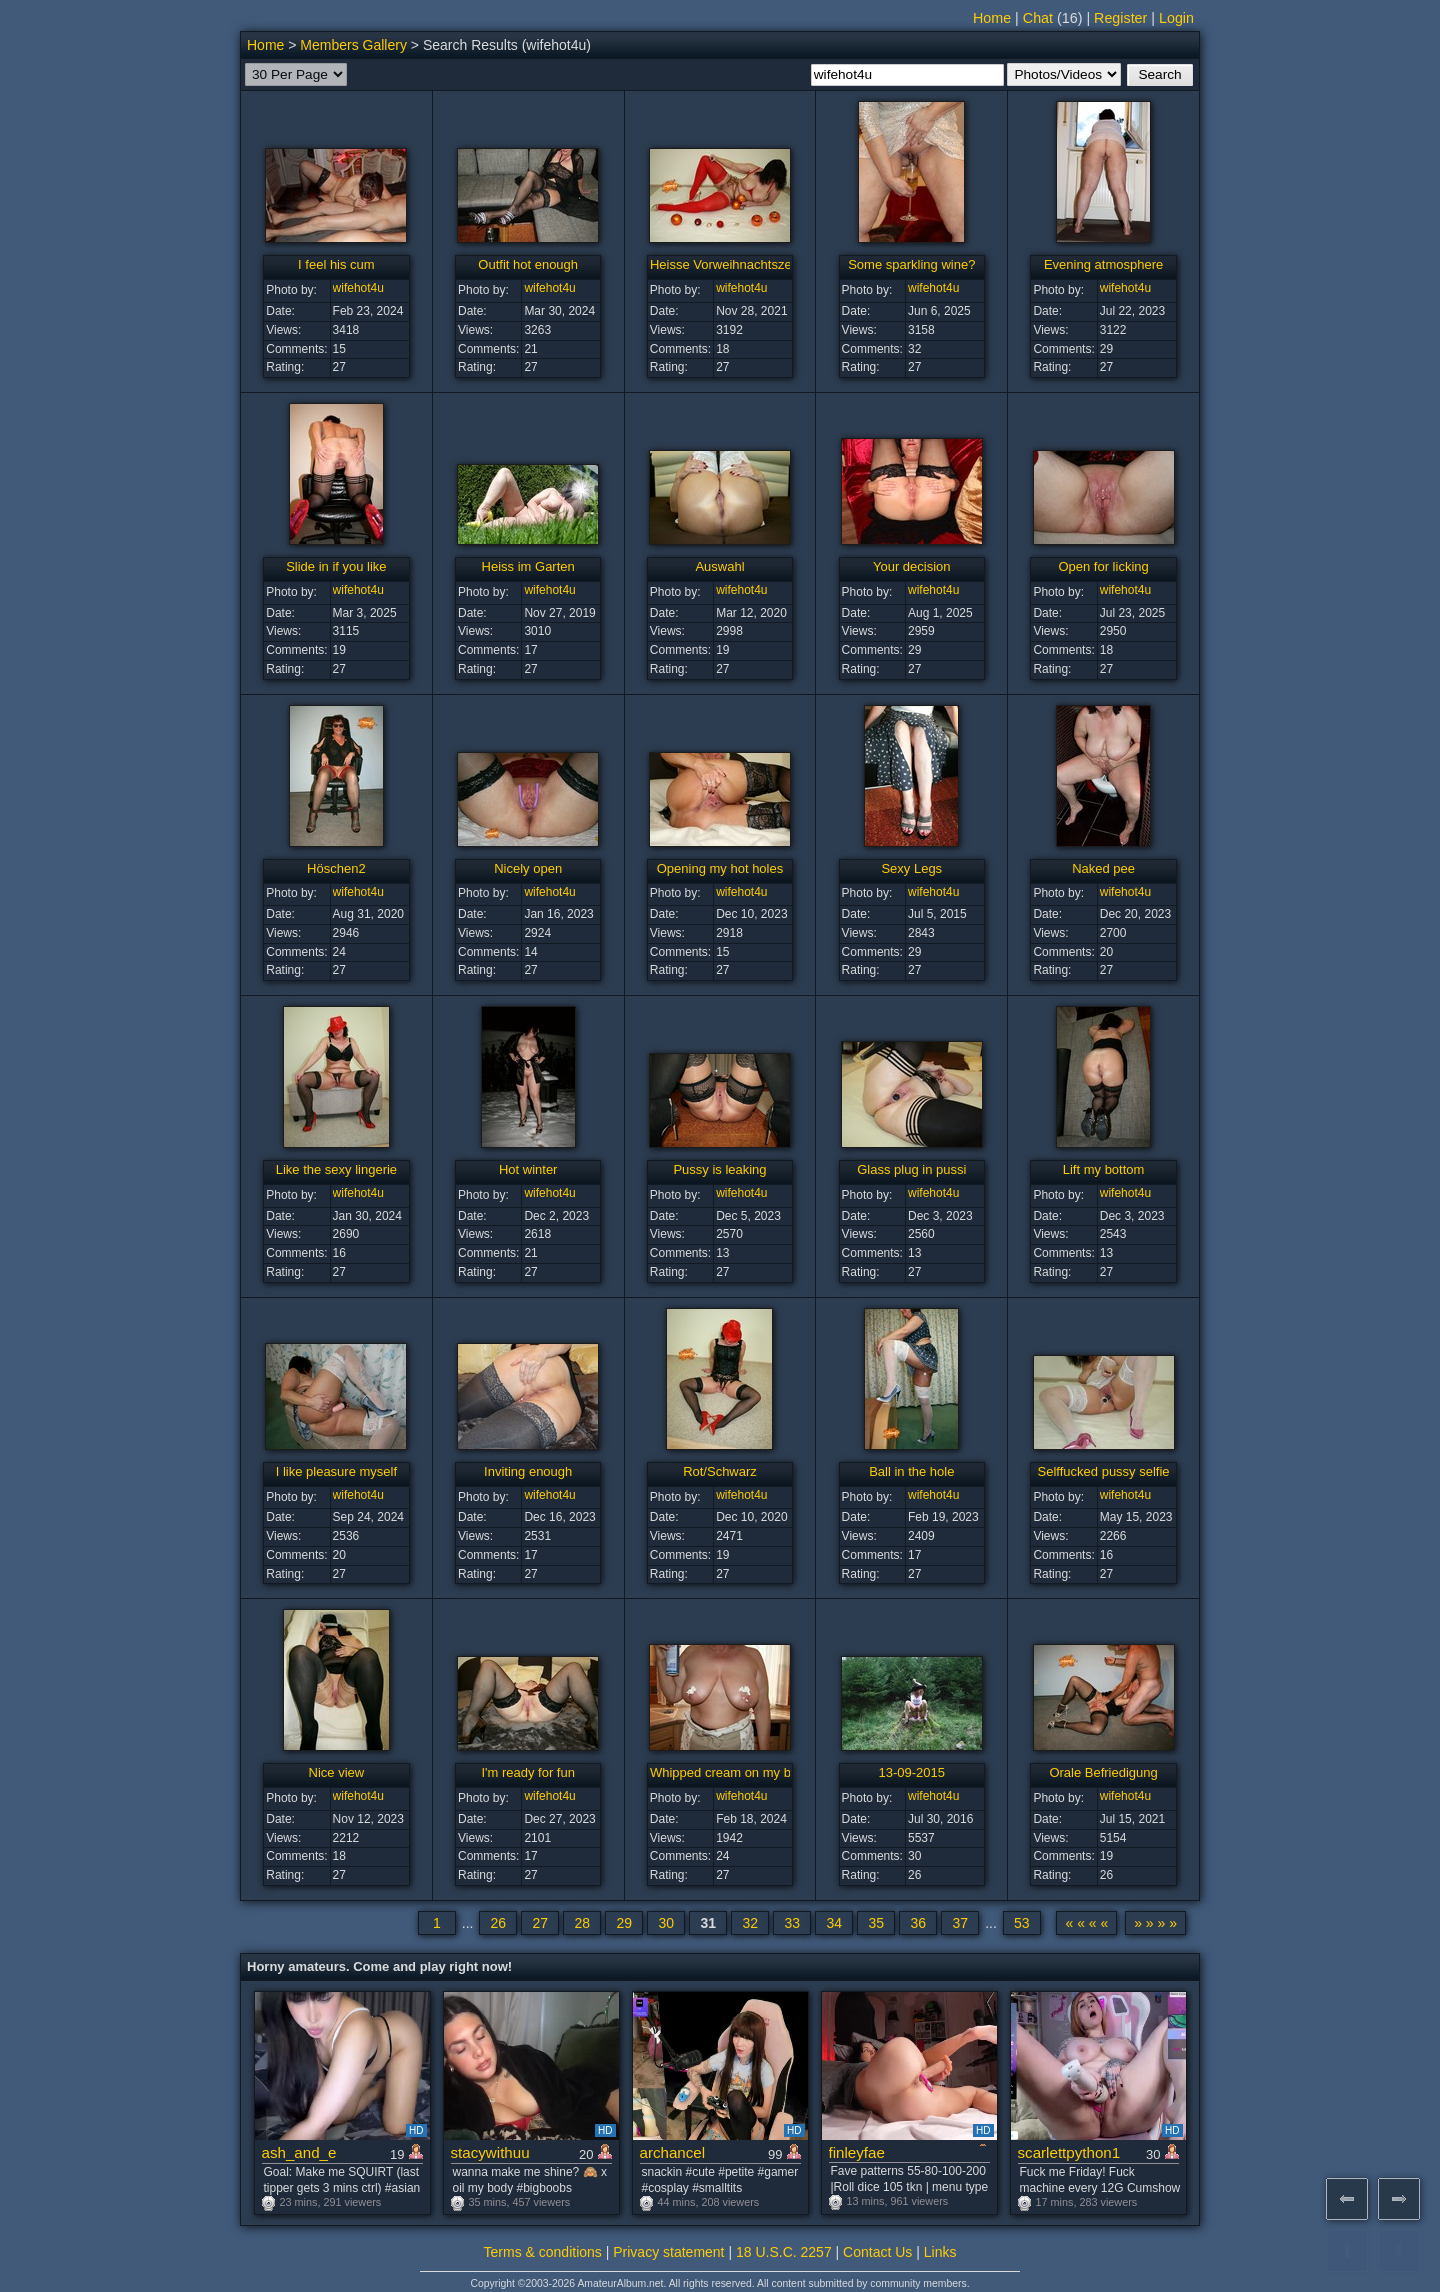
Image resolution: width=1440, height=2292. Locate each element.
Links (940, 2252)
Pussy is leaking (719, 1169)
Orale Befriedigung (1103, 1772)
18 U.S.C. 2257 (784, 2252)
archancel (673, 2152)
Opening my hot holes (720, 868)
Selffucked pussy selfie (1104, 1471)
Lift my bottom (1104, 1169)
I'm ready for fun (528, 1772)
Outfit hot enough (528, 264)
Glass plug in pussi (911, 1169)
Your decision (912, 566)
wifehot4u (358, 288)
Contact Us (877, 2252)
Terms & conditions (543, 2252)
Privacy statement (668, 2252)
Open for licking (1103, 566)
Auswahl (719, 566)
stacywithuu (490, 2152)
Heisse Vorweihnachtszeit (724, 264)
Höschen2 (336, 868)
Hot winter (528, 1169)
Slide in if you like (336, 566)
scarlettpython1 (1069, 2152)
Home (992, 18)
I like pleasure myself (336, 1471)
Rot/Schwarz (720, 1471)
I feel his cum (336, 264)
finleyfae (857, 2152)
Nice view (337, 1772)
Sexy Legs (911, 868)
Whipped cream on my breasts (738, 1772)
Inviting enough (528, 1471)
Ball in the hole (911, 1471)
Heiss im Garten (528, 566)
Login (1176, 18)
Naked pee (1103, 868)
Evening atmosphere (1103, 264)
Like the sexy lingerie (336, 1169)
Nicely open (528, 868)
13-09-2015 (912, 1772)
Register (1120, 18)
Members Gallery (353, 45)
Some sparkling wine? (911, 264)
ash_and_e (299, 2152)
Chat (1038, 18)
